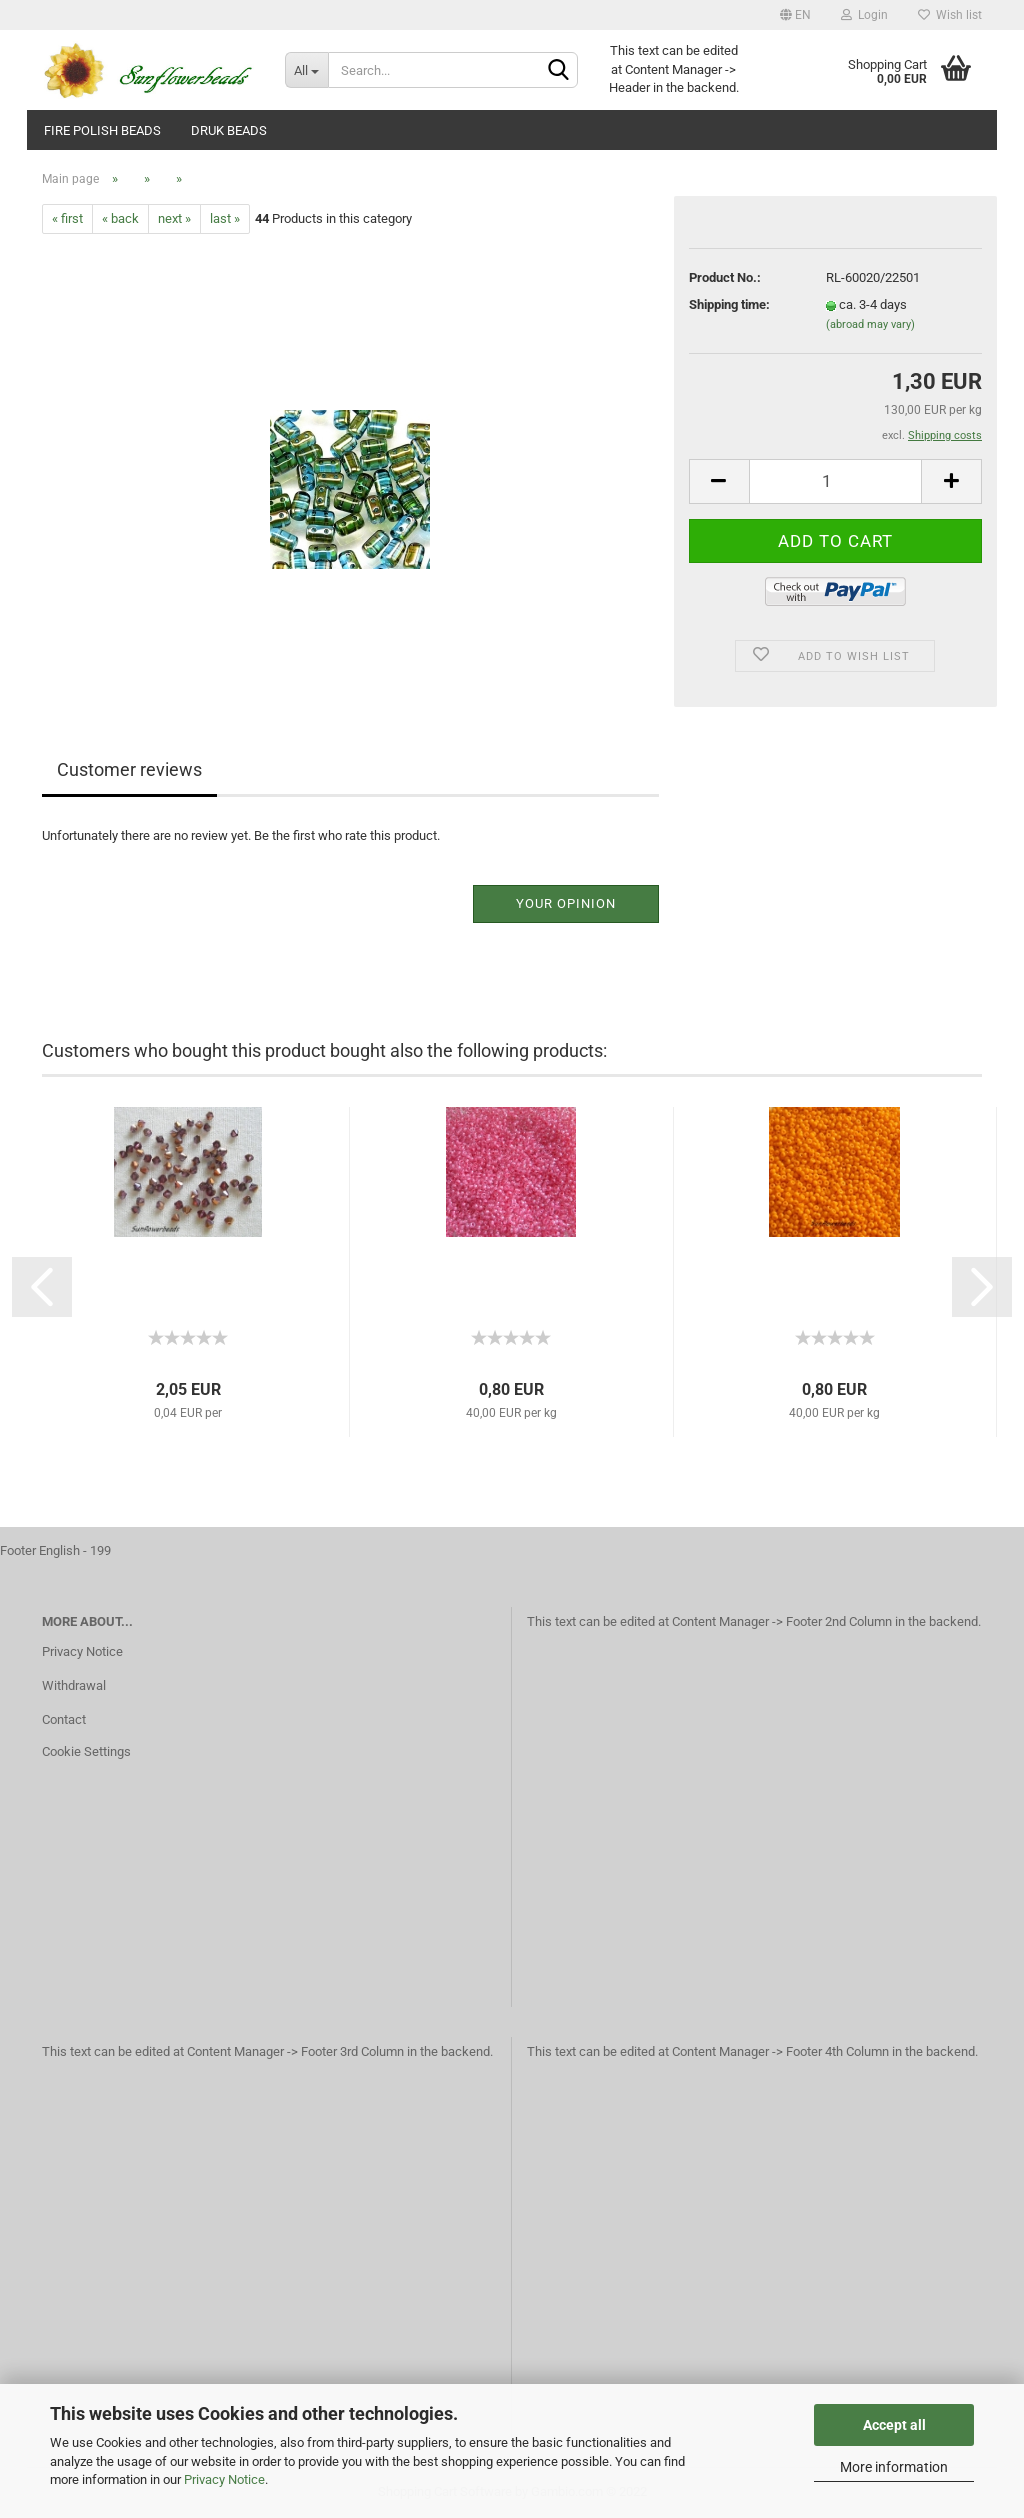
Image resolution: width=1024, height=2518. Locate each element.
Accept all (894, 2425)
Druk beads (229, 130)
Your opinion (566, 903)
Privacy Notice (224, 2479)
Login (864, 15)
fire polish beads (102, 130)
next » (174, 218)
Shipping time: (729, 304)
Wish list (950, 15)
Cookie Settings (86, 1751)
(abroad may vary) (870, 324)
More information (894, 2467)
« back (120, 218)
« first (67, 218)
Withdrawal (74, 1685)
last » (225, 218)
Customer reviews (129, 769)
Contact (64, 1719)
